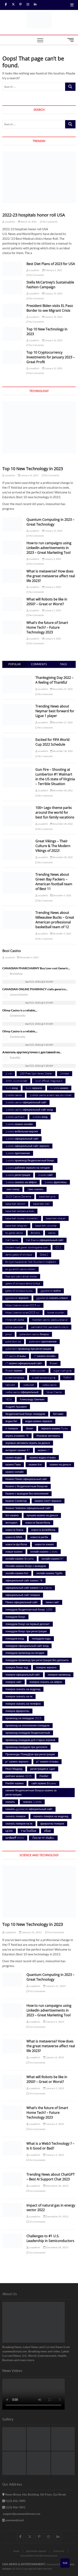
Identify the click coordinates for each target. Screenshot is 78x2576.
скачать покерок (15, 1816)
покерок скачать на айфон (46, 1681)
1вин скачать (35, 1189)
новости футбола (16, 1544)
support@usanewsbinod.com (21, 2513)
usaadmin (8, 221)
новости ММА (13, 1537)
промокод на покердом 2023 (23, 1718)
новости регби (39, 1537)
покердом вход (14, 1638)
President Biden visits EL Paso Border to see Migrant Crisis (49, 308)
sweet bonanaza (14, 1377)
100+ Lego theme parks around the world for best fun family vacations (54, 812)
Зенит (29, 1428)
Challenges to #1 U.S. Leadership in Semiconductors (50, 2238)
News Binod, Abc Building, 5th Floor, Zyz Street (34, 2494)
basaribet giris (47, 1196)
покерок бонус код (16, 1667)
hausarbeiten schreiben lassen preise (39, 2555)
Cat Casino (11, 1240)
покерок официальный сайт (22, 1674)
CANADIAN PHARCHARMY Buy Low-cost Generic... (36, 968)
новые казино (13, 1551)
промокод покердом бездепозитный (27, 1732)
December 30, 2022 (55, 2185)
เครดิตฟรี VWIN (14, 1837)
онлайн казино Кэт (16, 1573)
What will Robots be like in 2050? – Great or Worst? (46, 601)
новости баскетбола (37, 1522)
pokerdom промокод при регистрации (28, 1348)
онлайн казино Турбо (49, 1573)
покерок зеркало (46, 1667)
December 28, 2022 (55, 2247)
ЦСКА (9, 1830)
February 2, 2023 (52, 270)
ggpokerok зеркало (16, 1298)
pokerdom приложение (43, 1341)
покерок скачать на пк (18, 1696)
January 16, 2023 (52, 340)
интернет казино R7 (17, 1450)
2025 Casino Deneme (18, 1196)
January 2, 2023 (53, 2154)
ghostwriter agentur (36, 2551)
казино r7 (44, 1450)
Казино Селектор (16, 1500)
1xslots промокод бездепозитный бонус (29, 1160)
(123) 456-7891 (13, 2507)
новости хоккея (44, 1544)
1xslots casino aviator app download (50, 1095)
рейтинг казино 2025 (18, 1776)
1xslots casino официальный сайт (25, 1102)
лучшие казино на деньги (42, 1515)
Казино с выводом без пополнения (26, 1493)
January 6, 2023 (51, 559)
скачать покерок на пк (18, 1823)
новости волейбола (43, 1529)
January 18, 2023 (52, 316)
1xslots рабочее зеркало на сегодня (27, 1167)
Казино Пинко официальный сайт (26, 1479)
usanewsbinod (13, 2520)
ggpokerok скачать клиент (52, 1298)
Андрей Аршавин (16, 1406)
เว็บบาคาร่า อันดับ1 (43, 1837)
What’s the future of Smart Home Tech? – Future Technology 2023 (47, 627)
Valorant (10, 1384)
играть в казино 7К (16, 1435)
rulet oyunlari (38, 1370)
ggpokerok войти (51, 1290)
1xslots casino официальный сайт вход (29, 1109)
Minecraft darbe (14, 1319)
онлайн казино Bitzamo (19, 1558)
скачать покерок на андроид (50, 1816)
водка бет (11, 1421)
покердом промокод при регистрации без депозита (36, 1660)
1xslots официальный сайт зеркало (27, 1145)
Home (16, 2551)
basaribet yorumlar (46, 1225)
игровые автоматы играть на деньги (27, 1443)
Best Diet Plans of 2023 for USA (50, 264)
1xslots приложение (17, 1153)
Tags (63, 664)
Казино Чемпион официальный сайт (28, 1508)
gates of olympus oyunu (19, 1290)
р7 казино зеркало (16, 1761)
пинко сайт (52, 1602)
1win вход (11, 1088)
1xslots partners (15, 1116)
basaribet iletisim (15, 1203)
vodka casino (49, 1384)
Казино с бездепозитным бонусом (26, 1486)
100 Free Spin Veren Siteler (36, 1073)
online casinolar (14, 1327)
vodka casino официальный (21, 1392)
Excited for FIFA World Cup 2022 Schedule (52, 742)
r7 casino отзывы (15, 1356)
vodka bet (28, 1384)
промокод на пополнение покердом (27, 1725)
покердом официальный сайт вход (26, 1645)
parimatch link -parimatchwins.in (49, 1327)
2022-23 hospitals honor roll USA (33, 215)
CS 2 (58, 1247)
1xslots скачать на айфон (21, 1182)
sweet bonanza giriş (43, 1377)
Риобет (44, 1776)
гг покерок (11, 1428)
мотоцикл (11, 1522)
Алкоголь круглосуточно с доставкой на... (32, 1052)
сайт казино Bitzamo (43, 1783)
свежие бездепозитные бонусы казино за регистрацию (30, 1792)
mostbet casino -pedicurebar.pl (50, 1319)
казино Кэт (35, 1464)
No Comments (49, 221)
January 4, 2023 (51, 638)
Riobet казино (13, 1370)
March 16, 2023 (27, 221)
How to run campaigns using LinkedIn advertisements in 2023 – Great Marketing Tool (48, 548)
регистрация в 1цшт (42, 1768)
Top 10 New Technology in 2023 (32, 468)
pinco (8, 1334)
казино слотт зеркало (48, 1500)
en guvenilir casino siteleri (20, 1269)
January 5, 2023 (51, 610)
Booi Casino (11, 951)
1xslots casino (13, 1095)
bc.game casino (14, 1232)
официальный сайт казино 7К (23, 1580)
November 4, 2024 (27, 957)
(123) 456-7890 (13, 2501)
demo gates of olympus (18, 1254)
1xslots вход (39, 1116)
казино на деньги (60, 1464)
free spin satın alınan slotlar (21, 1276)
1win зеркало (34, 1088)
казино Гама (13, 1464)
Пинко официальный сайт (21, 1602)
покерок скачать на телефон (23, 1703)
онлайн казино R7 (53, 1558)
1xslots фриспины (56, 1182)
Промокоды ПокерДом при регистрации (30, 1754)
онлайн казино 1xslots (44, 1551)
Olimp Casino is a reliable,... (19, 1010)
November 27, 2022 (61, 689)
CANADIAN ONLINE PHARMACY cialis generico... (35, 989)
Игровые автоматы (48, 1435)
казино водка (13, 1457)
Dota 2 (44, 1254)
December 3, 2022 (60, 895)
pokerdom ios (13, 1341)
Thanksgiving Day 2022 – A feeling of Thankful (54, 680)
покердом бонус (15, 1616)
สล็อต (47, 1830)
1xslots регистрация (17, 1175)
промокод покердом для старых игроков (30, 1740)
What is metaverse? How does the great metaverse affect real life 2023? (50, 576)
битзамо (58, 1413)
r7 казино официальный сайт (23, 1363)
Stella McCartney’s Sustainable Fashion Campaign (50, 284)
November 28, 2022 (61, 751)
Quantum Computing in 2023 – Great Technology (50, 522)
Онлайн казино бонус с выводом (25, 1566)
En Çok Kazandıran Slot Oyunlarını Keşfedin (30, 1261)
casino (51, 1232)
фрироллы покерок (52, 1823)
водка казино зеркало (38, 1421)
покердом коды (41, 1638)
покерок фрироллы (17, 1710)
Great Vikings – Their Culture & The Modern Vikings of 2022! (52, 846)
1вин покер (12, 1189)
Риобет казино (14, 1783)
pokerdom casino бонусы (34, 1334)
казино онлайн (14, 1471)
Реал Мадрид (13, 1768)
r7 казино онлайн (44, 1356)
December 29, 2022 (55, 2216)
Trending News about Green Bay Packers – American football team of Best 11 (53, 881)
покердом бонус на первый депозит (27, 1624)
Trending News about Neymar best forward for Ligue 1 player (54, 711)
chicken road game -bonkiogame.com (26, 1247)
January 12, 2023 (52, 368)
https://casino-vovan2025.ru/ (22, 1312)
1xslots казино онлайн (19, 1124)
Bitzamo (35, 1232)
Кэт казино (12, 1515)
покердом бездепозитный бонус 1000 (28, 1609)
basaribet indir (41, 1203)
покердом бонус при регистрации (26, 1631)
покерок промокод (59, 1674)
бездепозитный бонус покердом (25, 1413)
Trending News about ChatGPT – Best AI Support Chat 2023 (50, 2176)
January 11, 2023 (52, 530)
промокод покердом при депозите (26, 1747)
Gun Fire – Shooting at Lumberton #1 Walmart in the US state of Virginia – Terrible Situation (55, 776)
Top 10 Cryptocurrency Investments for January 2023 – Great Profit (50, 357)
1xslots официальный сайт (21, 1138)
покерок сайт (13, 1681)
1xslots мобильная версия (21, 1131)
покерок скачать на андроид (22, 1689)
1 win (8, 1073)
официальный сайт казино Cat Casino (28, 1587)
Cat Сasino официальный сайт (44, 1240)
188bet (64, 1073)
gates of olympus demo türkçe (22, 1283)
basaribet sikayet (56, 1218)
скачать (10, 1801)
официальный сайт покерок (22, 1595)
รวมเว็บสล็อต (28, 1830)
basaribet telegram (16, 1225)
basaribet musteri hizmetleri (21, 1218)
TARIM (67, 1377)
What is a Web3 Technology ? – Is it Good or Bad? (50, 2146)
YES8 (8, 1399)
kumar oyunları (55, 1312)
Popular (14, 664)
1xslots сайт (45, 1175)
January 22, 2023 (52, 293)
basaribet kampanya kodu (19, 1211)
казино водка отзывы (43, 1457)
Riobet (53, 1363)
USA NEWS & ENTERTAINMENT (23, 2564)
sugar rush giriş (62, 1370)
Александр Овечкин (32, 1399)
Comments (39, 664)
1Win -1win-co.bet (16, 1080)
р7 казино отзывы (47, 1761)
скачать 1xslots (32, 1801)
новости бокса (14, 1529)
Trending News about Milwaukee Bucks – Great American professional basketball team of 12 (54, 919)
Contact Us (58, 2551)
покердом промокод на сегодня (24, 1652)
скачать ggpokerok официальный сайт (28, 1809)
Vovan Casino (54, 1392)
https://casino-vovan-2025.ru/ (22, 1305)
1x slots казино (59, 1088)
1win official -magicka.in (48, 1080)
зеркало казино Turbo (54, 1428)
